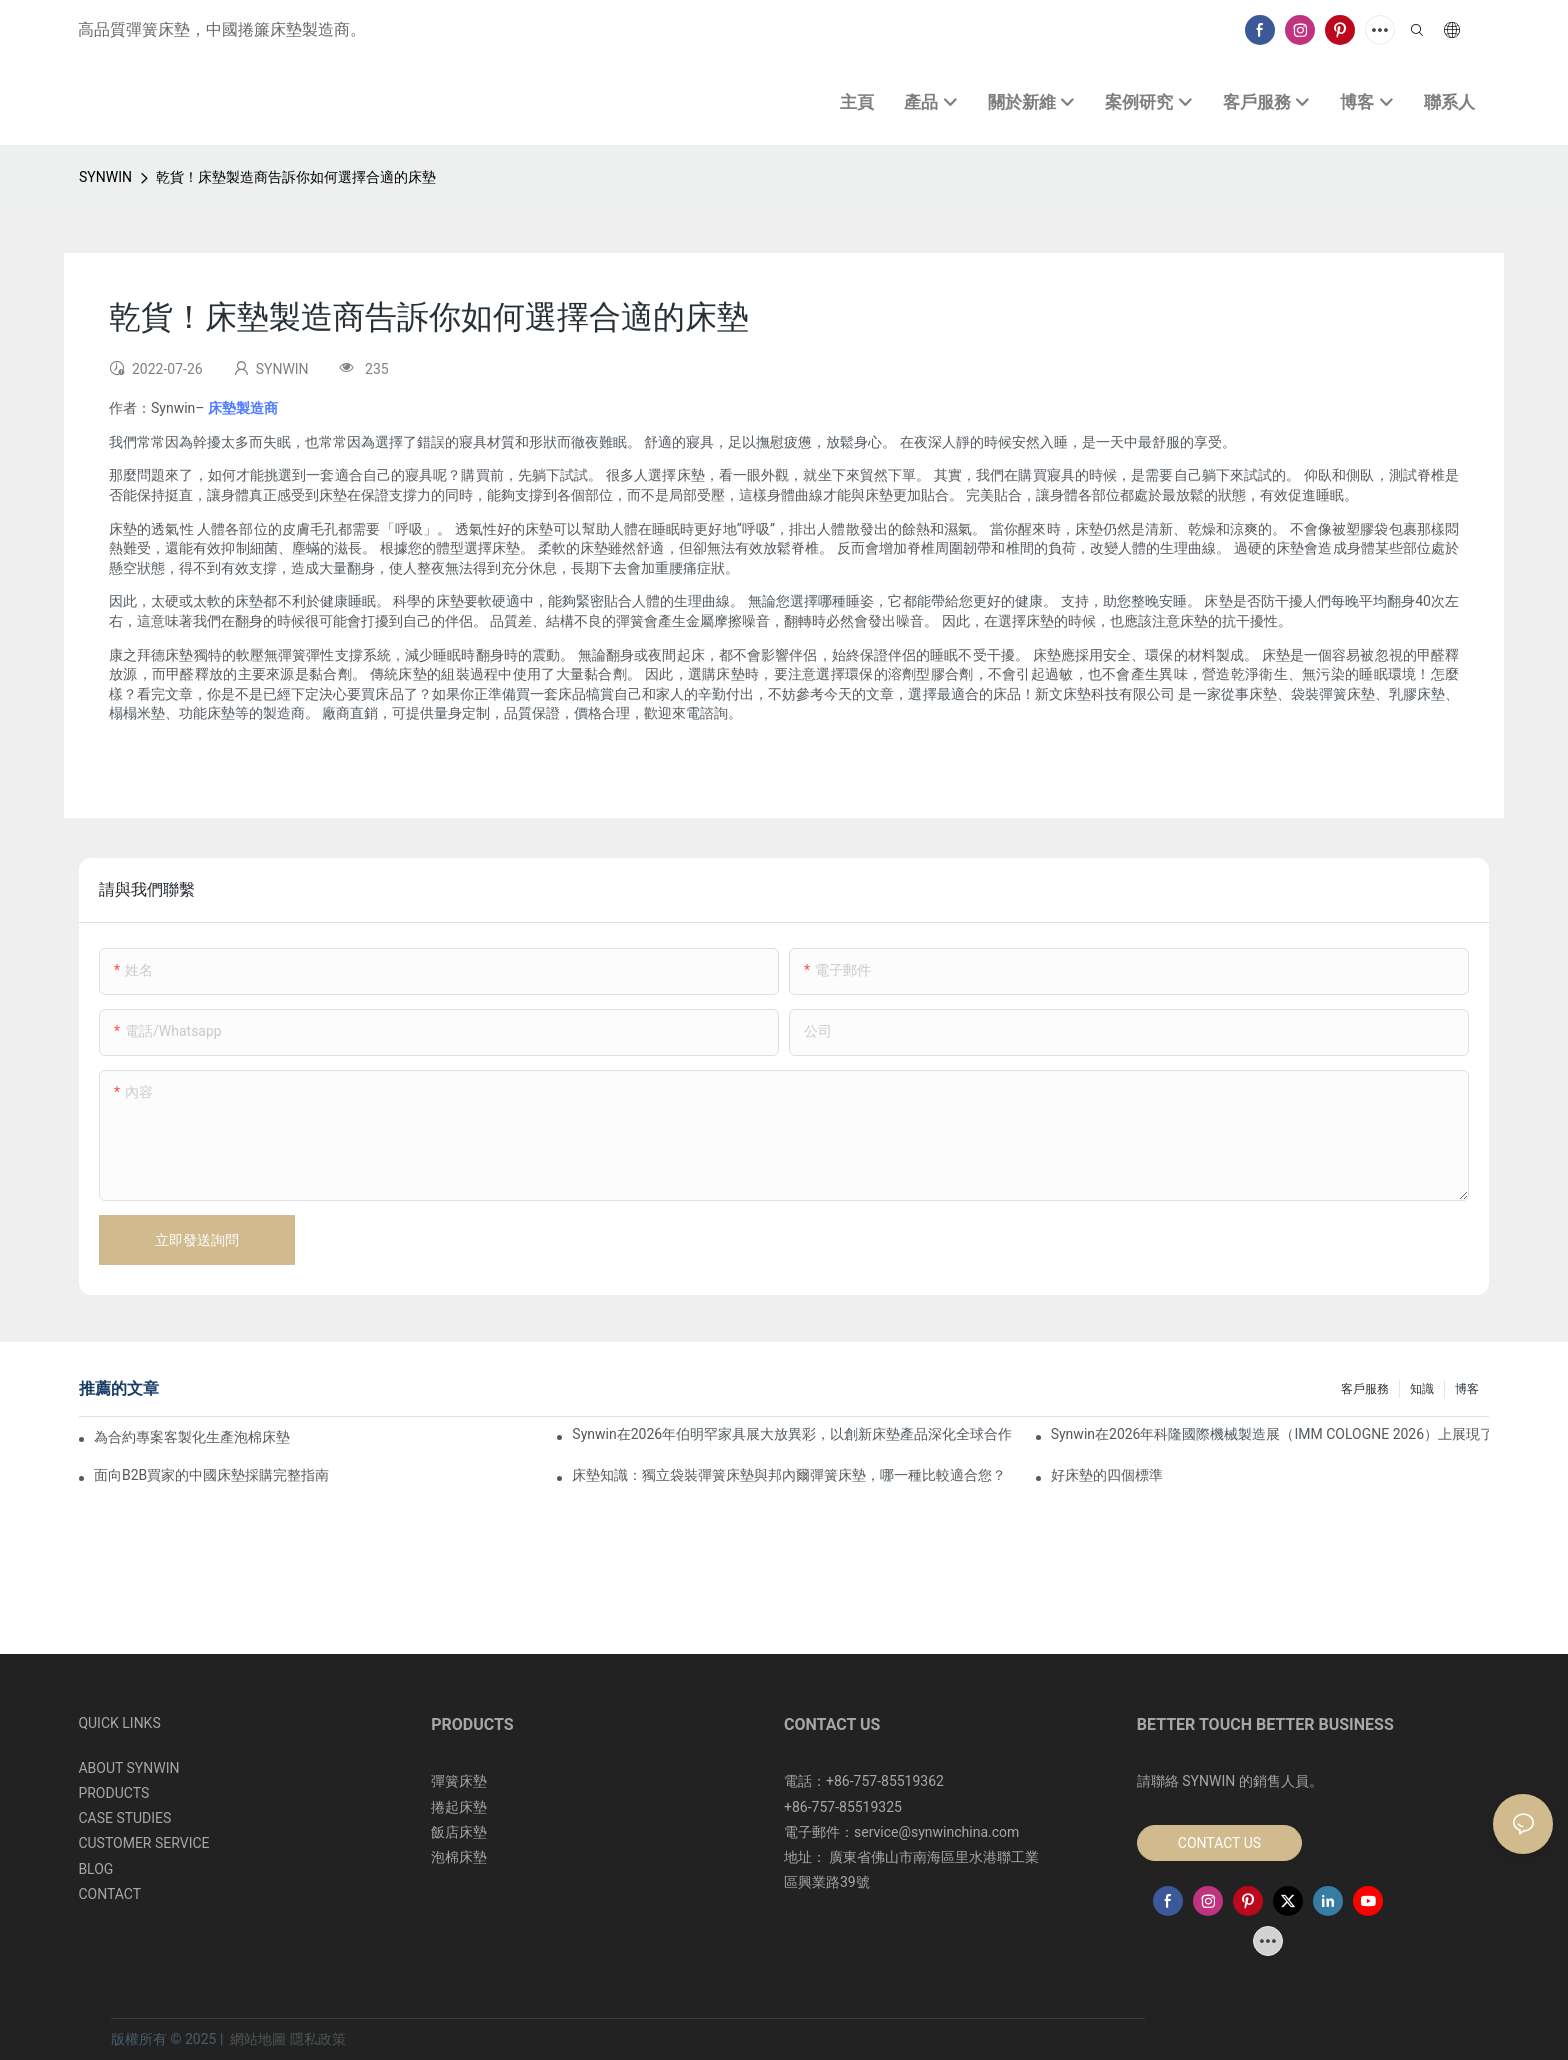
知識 (1422, 1389)
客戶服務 (1365, 1389)
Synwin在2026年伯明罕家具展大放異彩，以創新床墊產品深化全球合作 (791, 1434)
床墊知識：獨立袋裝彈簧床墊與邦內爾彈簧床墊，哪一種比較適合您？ (789, 1475)
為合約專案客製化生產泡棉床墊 (192, 1437)
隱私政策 (318, 2039)
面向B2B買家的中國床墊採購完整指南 (211, 1475)
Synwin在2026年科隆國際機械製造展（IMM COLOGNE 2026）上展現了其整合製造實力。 (1270, 1434)
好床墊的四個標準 (1107, 1475)
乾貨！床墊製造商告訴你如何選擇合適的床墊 (296, 177)
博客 (1467, 1389)
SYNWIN (105, 177)
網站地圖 (258, 2039)
